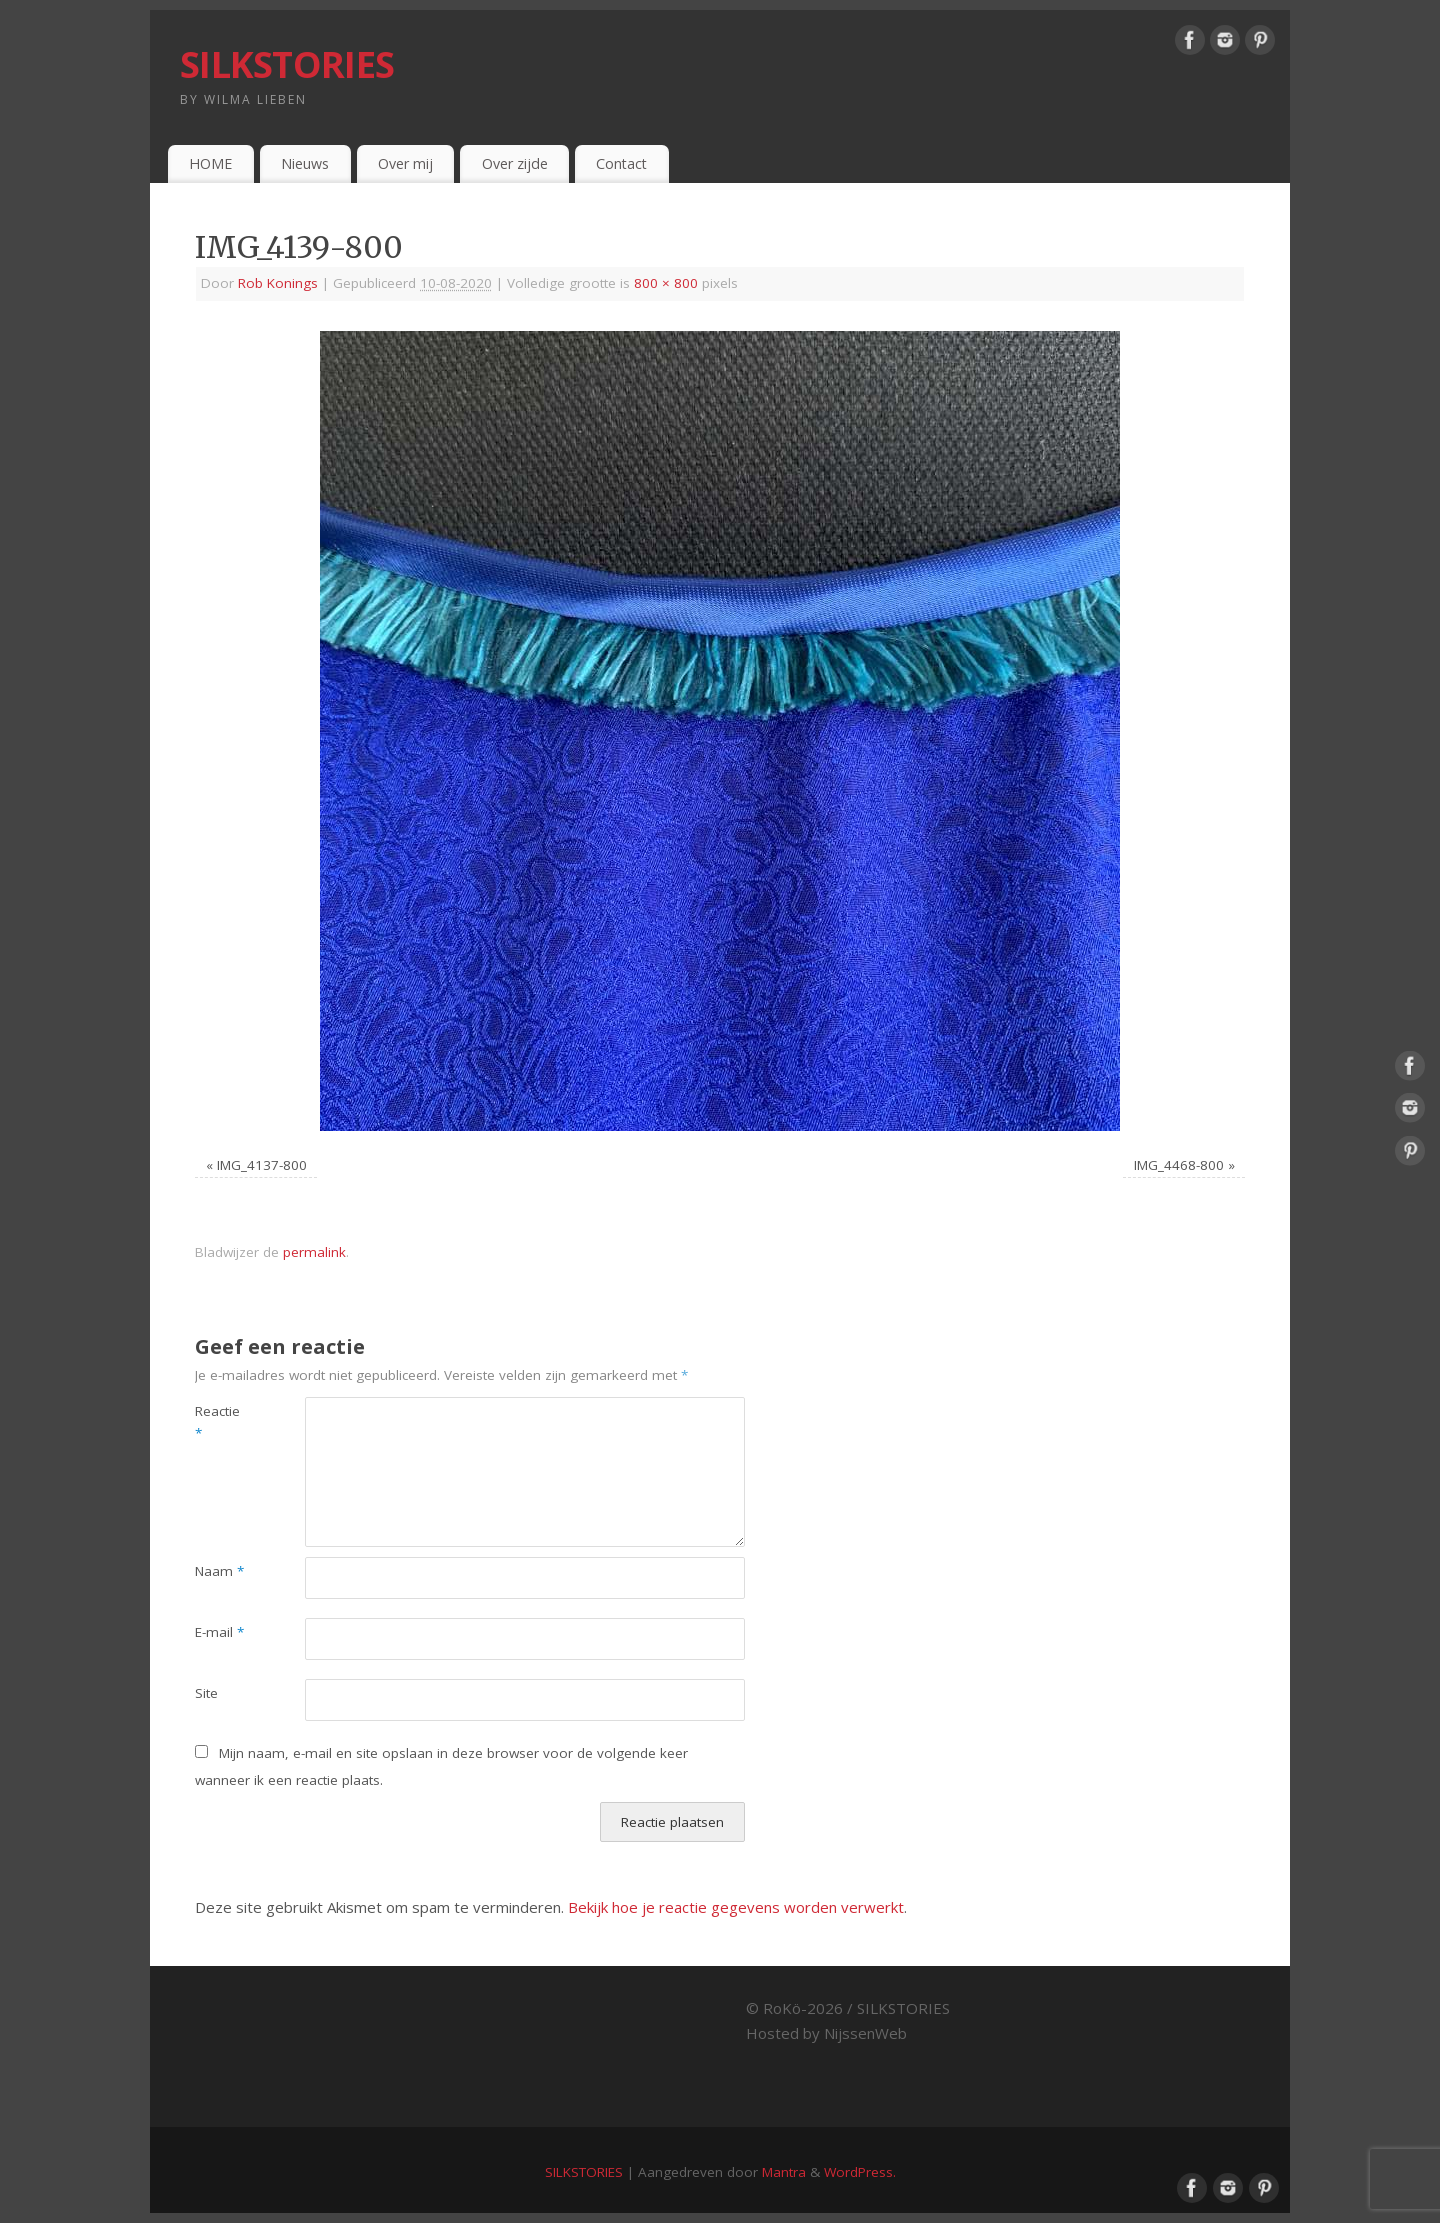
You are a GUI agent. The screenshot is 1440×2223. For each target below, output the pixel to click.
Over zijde (515, 163)
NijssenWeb (865, 2033)
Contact (621, 163)
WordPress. (860, 2172)
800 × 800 (666, 283)
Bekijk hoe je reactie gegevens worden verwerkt (736, 1907)
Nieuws (305, 163)
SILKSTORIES (287, 64)
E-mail (219, 1632)
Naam (219, 1571)
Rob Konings (278, 283)
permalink (314, 1252)
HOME (210, 163)
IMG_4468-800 (1179, 1165)
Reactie (217, 1422)
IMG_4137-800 (262, 1165)
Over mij (405, 163)
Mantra (784, 2172)
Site (206, 1693)
